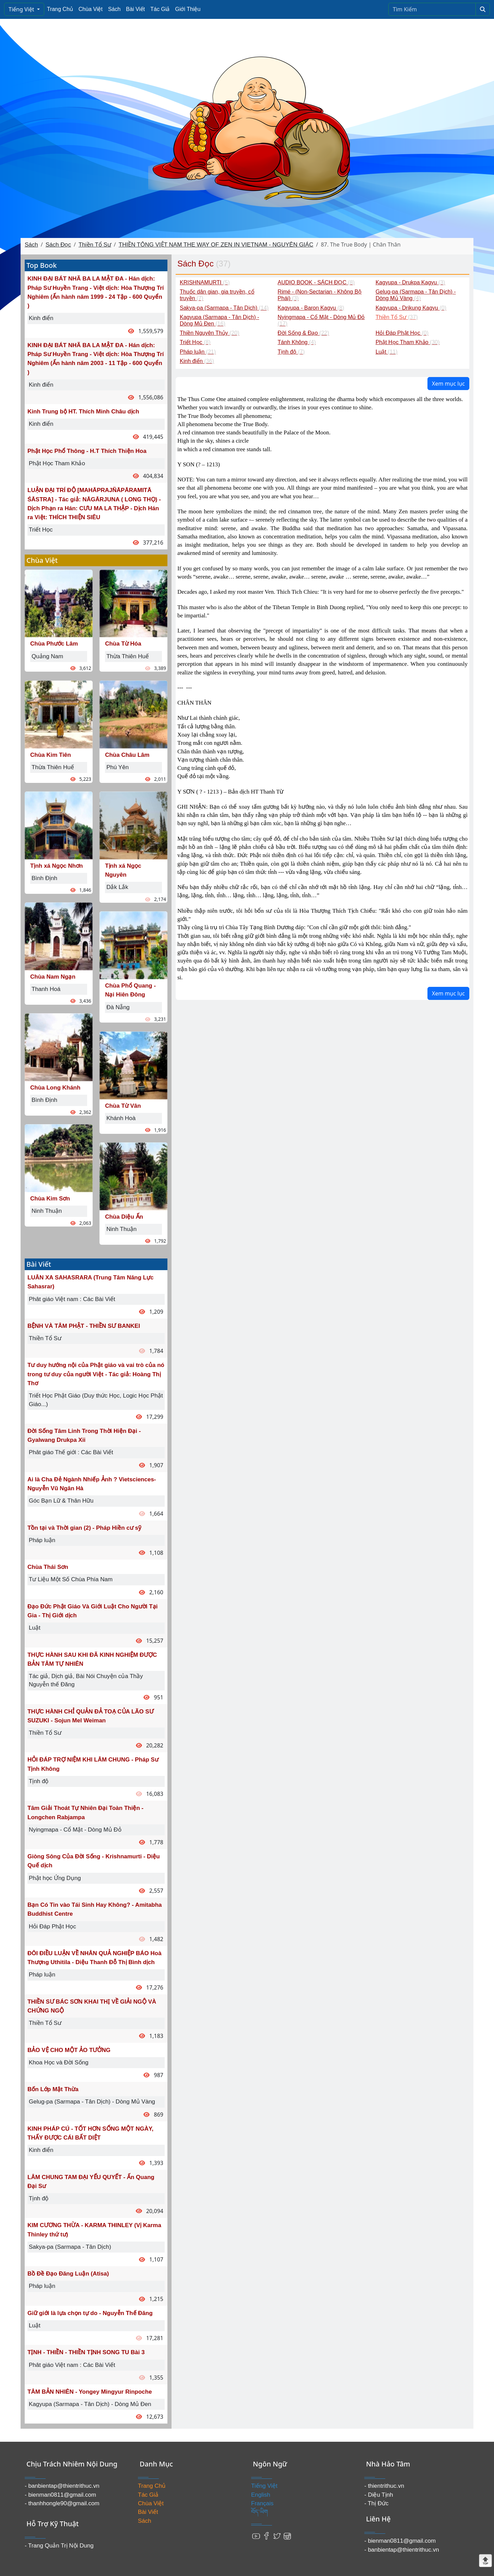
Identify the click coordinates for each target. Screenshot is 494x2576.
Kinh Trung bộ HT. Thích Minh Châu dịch (83, 411)
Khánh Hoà (121, 1118)
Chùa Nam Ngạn (52, 976)
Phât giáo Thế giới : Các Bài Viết (71, 1452)
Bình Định (44, 878)
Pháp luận (42, 1540)
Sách (114, 9)
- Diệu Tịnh (378, 2495)
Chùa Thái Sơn (47, 1567)
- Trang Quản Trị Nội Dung (59, 2545)
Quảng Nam (47, 656)
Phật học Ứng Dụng (55, 1878)
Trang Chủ (60, 9)
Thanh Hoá (46, 989)
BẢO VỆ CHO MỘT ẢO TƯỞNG (68, 2050)
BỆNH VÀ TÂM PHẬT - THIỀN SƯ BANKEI (83, 1326)
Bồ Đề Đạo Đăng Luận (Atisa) (68, 2273)
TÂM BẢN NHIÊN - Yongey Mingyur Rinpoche (89, 2392)
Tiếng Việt (22, 9)
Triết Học (40, 529)
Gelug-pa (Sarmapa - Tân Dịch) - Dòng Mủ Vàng (92, 2101)
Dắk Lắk (117, 887)
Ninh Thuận (47, 1211)
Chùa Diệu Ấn (124, 1216)
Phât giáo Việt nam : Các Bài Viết (72, 1299)
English (260, 2495)
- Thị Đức (376, 2503)
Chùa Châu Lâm (127, 755)
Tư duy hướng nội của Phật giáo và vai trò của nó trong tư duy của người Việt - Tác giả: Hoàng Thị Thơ (95, 1374)
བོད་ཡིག (259, 2512)
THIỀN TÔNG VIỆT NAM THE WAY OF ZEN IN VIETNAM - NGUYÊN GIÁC (216, 244)
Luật (34, 1628)
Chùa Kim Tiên (50, 755)
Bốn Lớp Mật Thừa (53, 2089)
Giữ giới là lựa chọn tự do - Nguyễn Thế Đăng (90, 2313)
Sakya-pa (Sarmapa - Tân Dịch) (70, 2247)
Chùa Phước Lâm (54, 643)
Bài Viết (135, 9)
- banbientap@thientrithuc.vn (62, 2486)
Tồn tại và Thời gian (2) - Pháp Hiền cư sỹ (84, 1528)
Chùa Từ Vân (123, 1106)
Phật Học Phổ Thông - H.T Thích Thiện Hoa (86, 451)
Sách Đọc (58, 244)
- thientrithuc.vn (384, 2486)
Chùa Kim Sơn (50, 1198)
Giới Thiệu (187, 9)
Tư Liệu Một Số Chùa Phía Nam (71, 1579)
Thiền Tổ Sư (95, 244)
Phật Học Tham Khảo (57, 463)
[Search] (432, 9)
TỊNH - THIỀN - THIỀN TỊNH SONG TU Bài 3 (86, 2352)
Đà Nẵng (118, 1007)
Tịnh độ (38, 1781)
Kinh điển (41, 318)
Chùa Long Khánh (55, 1087)
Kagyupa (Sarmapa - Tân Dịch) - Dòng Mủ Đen (90, 2404)
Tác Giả (159, 9)
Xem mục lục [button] (448, 383)
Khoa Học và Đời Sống (59, 2062)
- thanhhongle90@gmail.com (62, 2503)
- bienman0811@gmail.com (60, 2495)
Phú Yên (117, 767)
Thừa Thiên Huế (53, 767)
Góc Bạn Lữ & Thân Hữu (61, 1500)
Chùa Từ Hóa (123, 643)
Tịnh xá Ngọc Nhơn (56, 866)
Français (262, 2503)
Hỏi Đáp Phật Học (52, 1926)
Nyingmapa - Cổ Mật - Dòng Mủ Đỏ (75, 1829)
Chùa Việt (91, 9)
